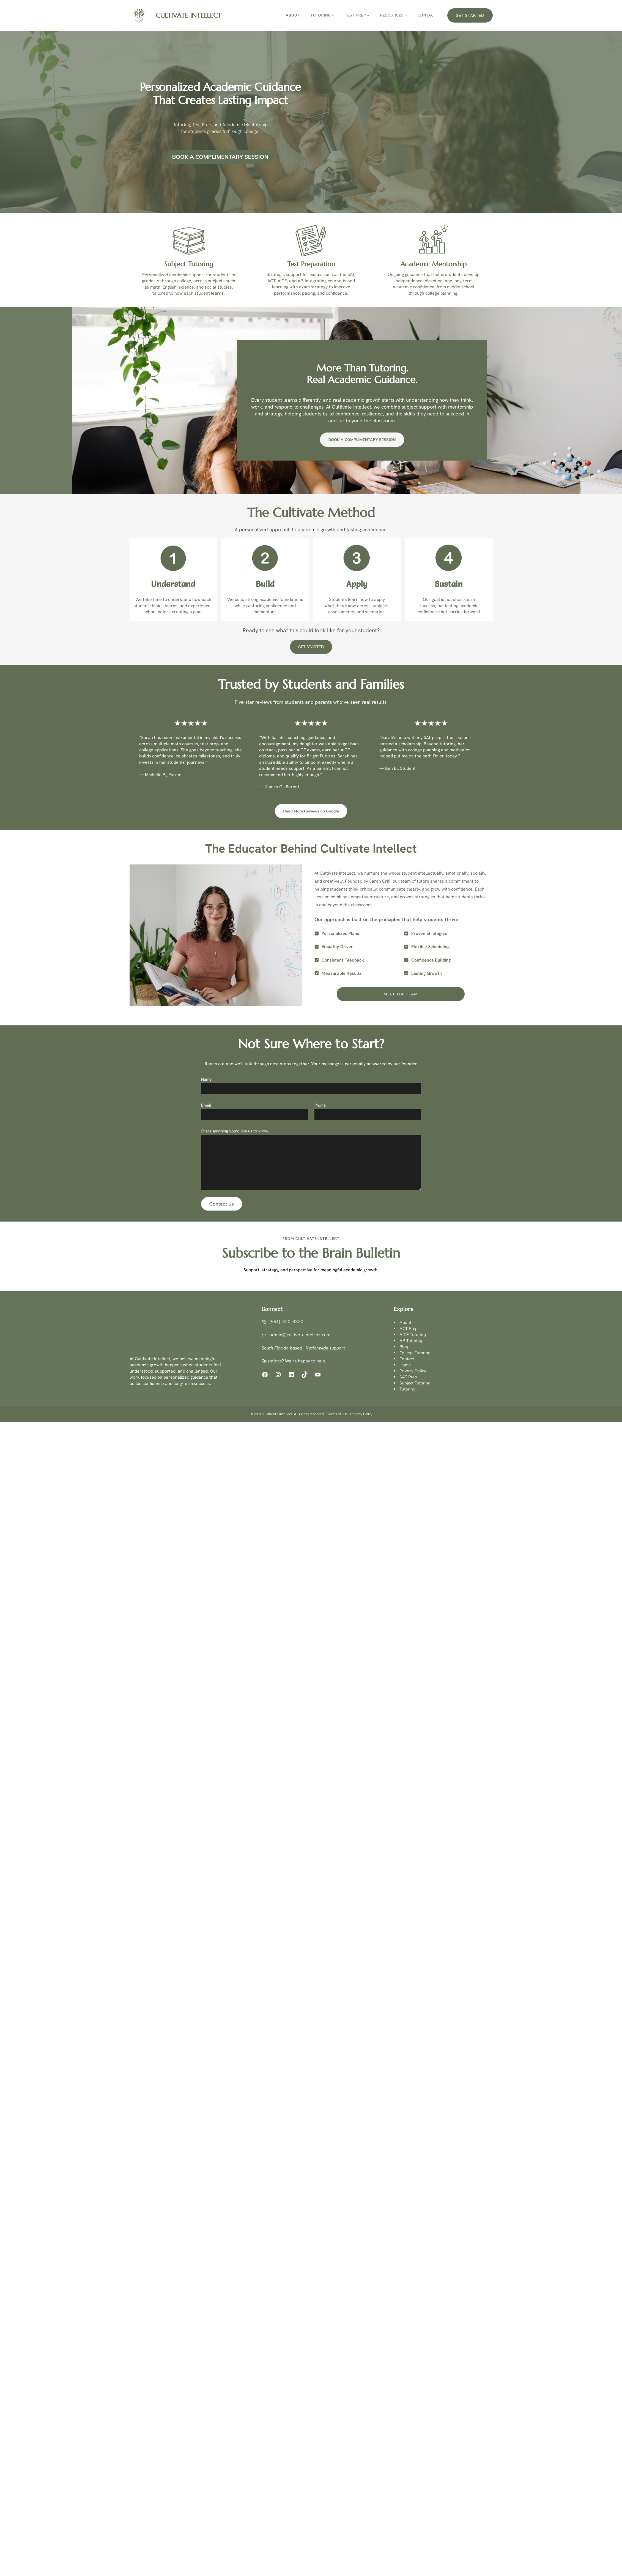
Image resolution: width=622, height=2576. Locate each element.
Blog (403, 1346)
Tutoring (407, 1389)
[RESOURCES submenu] (406, 15)
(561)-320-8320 (286, 1321)
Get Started (470, 15)
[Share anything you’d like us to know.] (311, 1162)
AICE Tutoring (412, 1334)
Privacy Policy (412, 1370)
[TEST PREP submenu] (368, 15)
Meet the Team (401, 994)
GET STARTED (311, 646)
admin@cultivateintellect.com (299, 1334)
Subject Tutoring (415, 1383)
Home (405, 1364)
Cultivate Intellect (188, 15)
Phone (322, 1105)
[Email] (254, 1114)
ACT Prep (408, 1328)
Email (208, 1105)
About (405, 1322)
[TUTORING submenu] (333, 15)
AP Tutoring (410, 1340)
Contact (406, 1358)
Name (208, 1079)
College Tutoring (415, 1352)
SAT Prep (408, 1376)
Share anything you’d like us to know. (235, 1131)
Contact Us (221, 1204)
